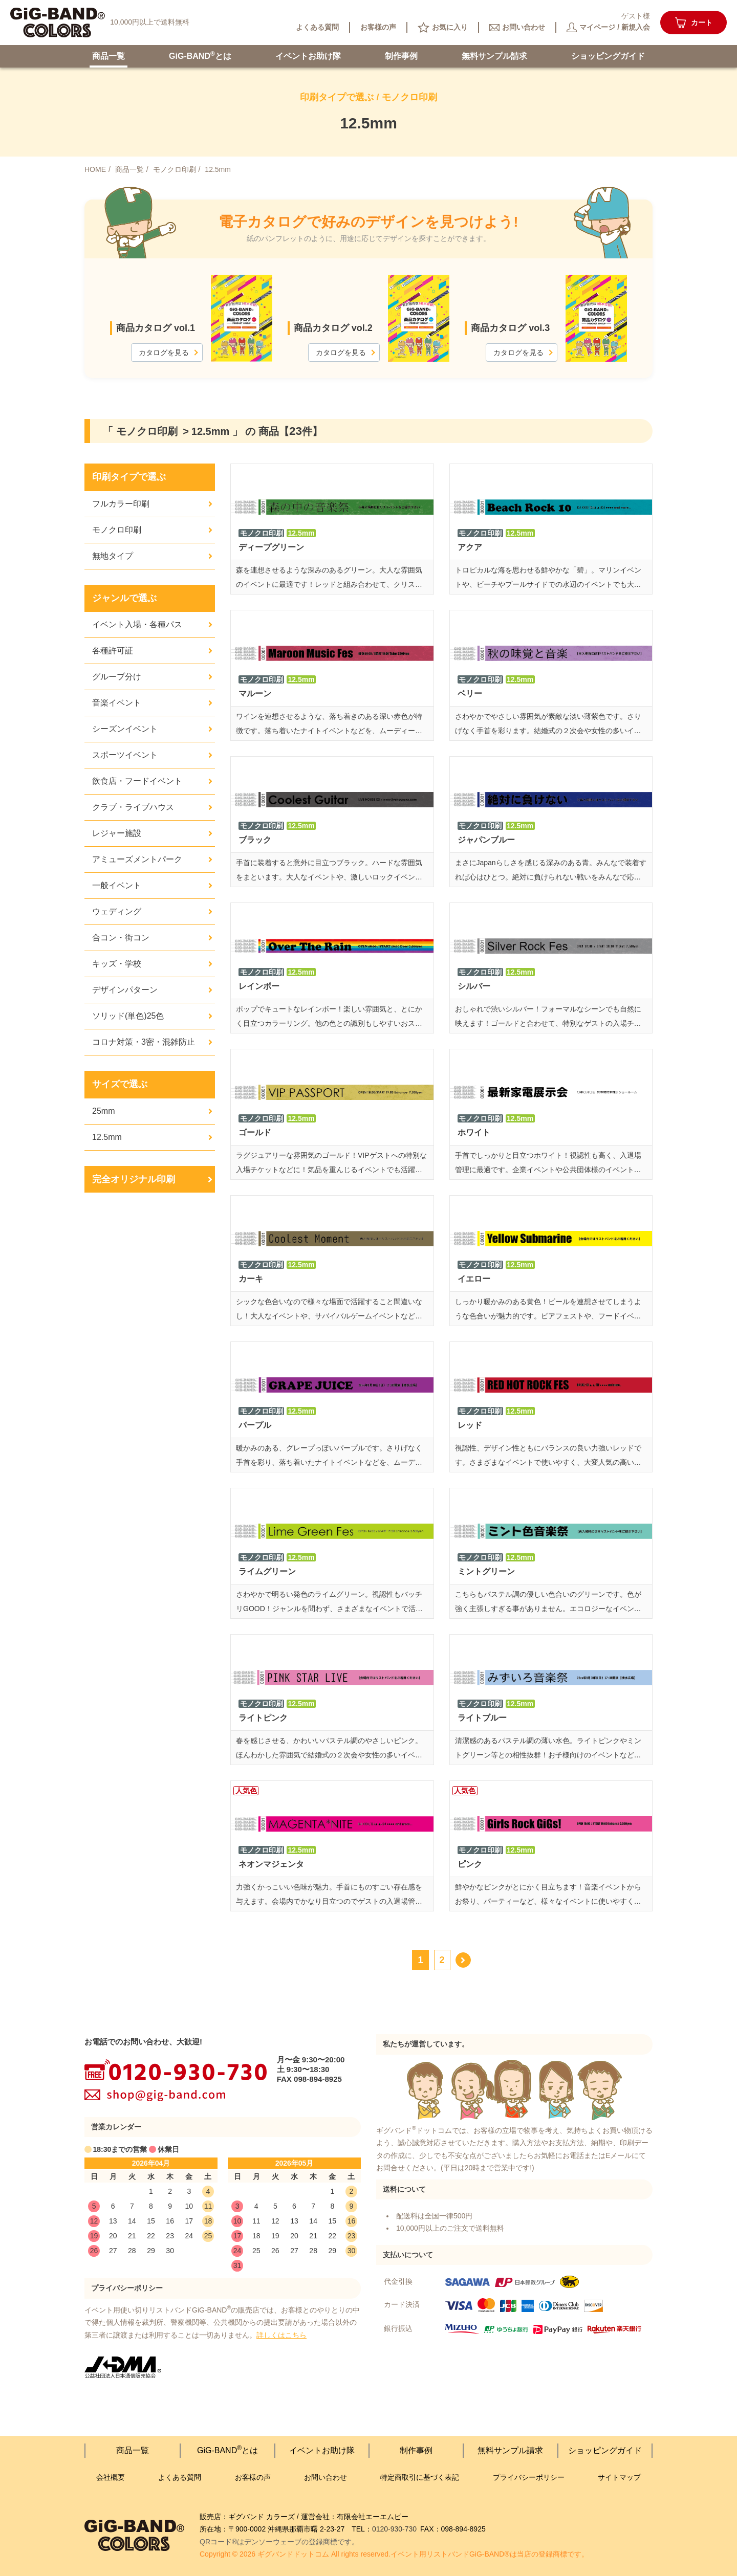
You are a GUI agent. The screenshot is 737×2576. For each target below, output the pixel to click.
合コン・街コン (120, 937)
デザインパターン (125, 989)
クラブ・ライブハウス (133, 807)
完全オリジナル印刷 (133, 1179)
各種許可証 (112, 650)
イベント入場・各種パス (137, 624)
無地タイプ (112, 556)
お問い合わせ (325, 2477)
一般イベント (116, 885)
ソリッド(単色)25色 (128, 1015)
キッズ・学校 (116, 963)
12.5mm (107, 1137)
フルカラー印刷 (120, 503)
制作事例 (401, 56)
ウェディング (116, 911)
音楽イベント (116, 702)
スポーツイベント (125, 755)
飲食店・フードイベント (137, 781)
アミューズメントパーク (137, 859)
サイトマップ (619, 2477)
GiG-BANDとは (200, 55)
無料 (494, 56)
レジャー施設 (116, 833)
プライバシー (529, 2477)
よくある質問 (179, 2477)
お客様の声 (253, 2477)
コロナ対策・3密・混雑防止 (143, 1042)
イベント (308, 56)
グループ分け (116, 676)
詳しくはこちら (281, 2335)
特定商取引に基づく (419, 2477)
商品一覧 (108, 56)
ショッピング (608, 56)
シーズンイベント (125, 728)
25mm (103, 1111)
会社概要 (110, 2477)
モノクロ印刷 (116, 529)
